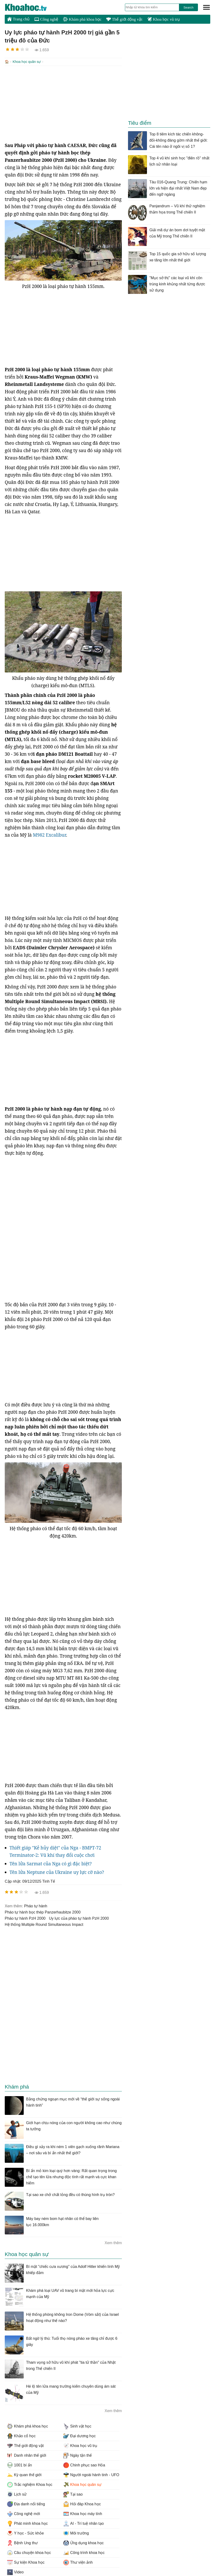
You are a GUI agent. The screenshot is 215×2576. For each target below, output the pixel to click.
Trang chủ (18, 19)
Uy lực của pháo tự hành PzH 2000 (79, 1918)
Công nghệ (46, 19)
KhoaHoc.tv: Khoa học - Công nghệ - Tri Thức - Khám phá (31, 7)
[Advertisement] (63, 103)
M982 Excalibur (49, 834)
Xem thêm (113, 2242)
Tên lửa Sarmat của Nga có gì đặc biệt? (50, 1863)
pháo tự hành (35, 1906)
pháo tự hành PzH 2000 (25, 1918)
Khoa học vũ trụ (163, 19)
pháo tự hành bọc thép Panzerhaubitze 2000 (43, 1912)
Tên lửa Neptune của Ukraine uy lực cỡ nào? (56, 1872)
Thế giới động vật (124, 19)
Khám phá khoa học (82, 19)
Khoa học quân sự (27, 62)
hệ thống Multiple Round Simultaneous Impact (44, 1924)
